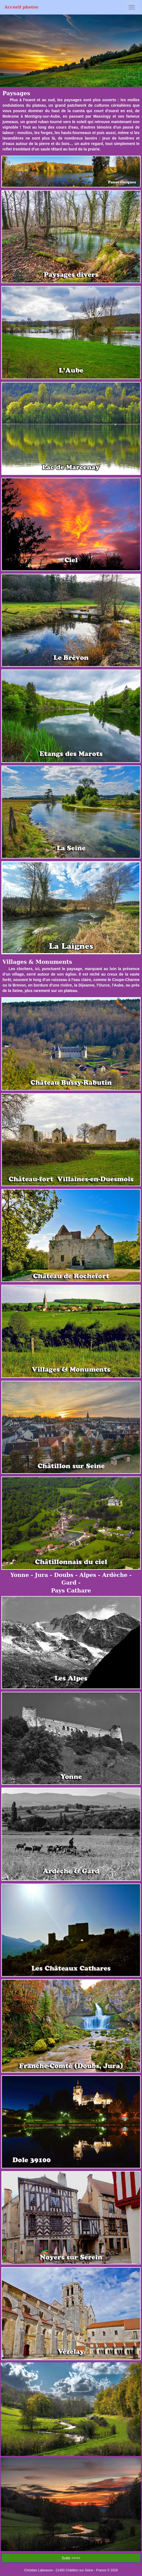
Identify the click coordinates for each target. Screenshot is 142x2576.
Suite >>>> (71, 2558)
